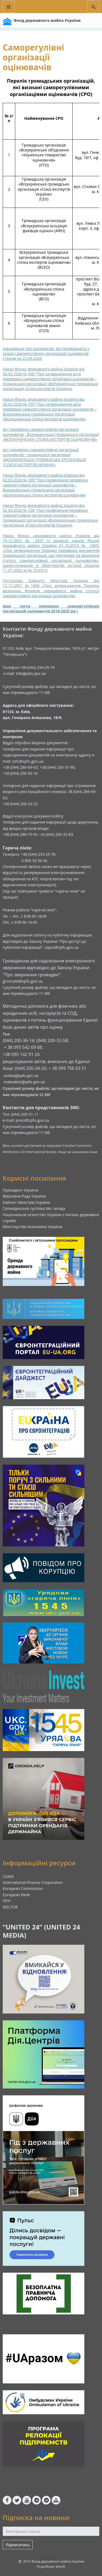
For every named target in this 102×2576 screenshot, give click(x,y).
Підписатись (18, 2544)
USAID (8, 1876)
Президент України (20, 1190)
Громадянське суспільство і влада (34, 1208)
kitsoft (60, 2566)
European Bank (16, 1894)
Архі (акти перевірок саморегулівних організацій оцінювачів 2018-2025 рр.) (51, 608)
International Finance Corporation (33, 1882)
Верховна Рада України (24, 1196)
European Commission (23, 1888)
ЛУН (7, 1900)
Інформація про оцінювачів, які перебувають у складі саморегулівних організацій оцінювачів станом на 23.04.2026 (46, 353)
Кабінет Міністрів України (26, 1202)
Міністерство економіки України (33, 1226)
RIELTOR (10, 1907)
